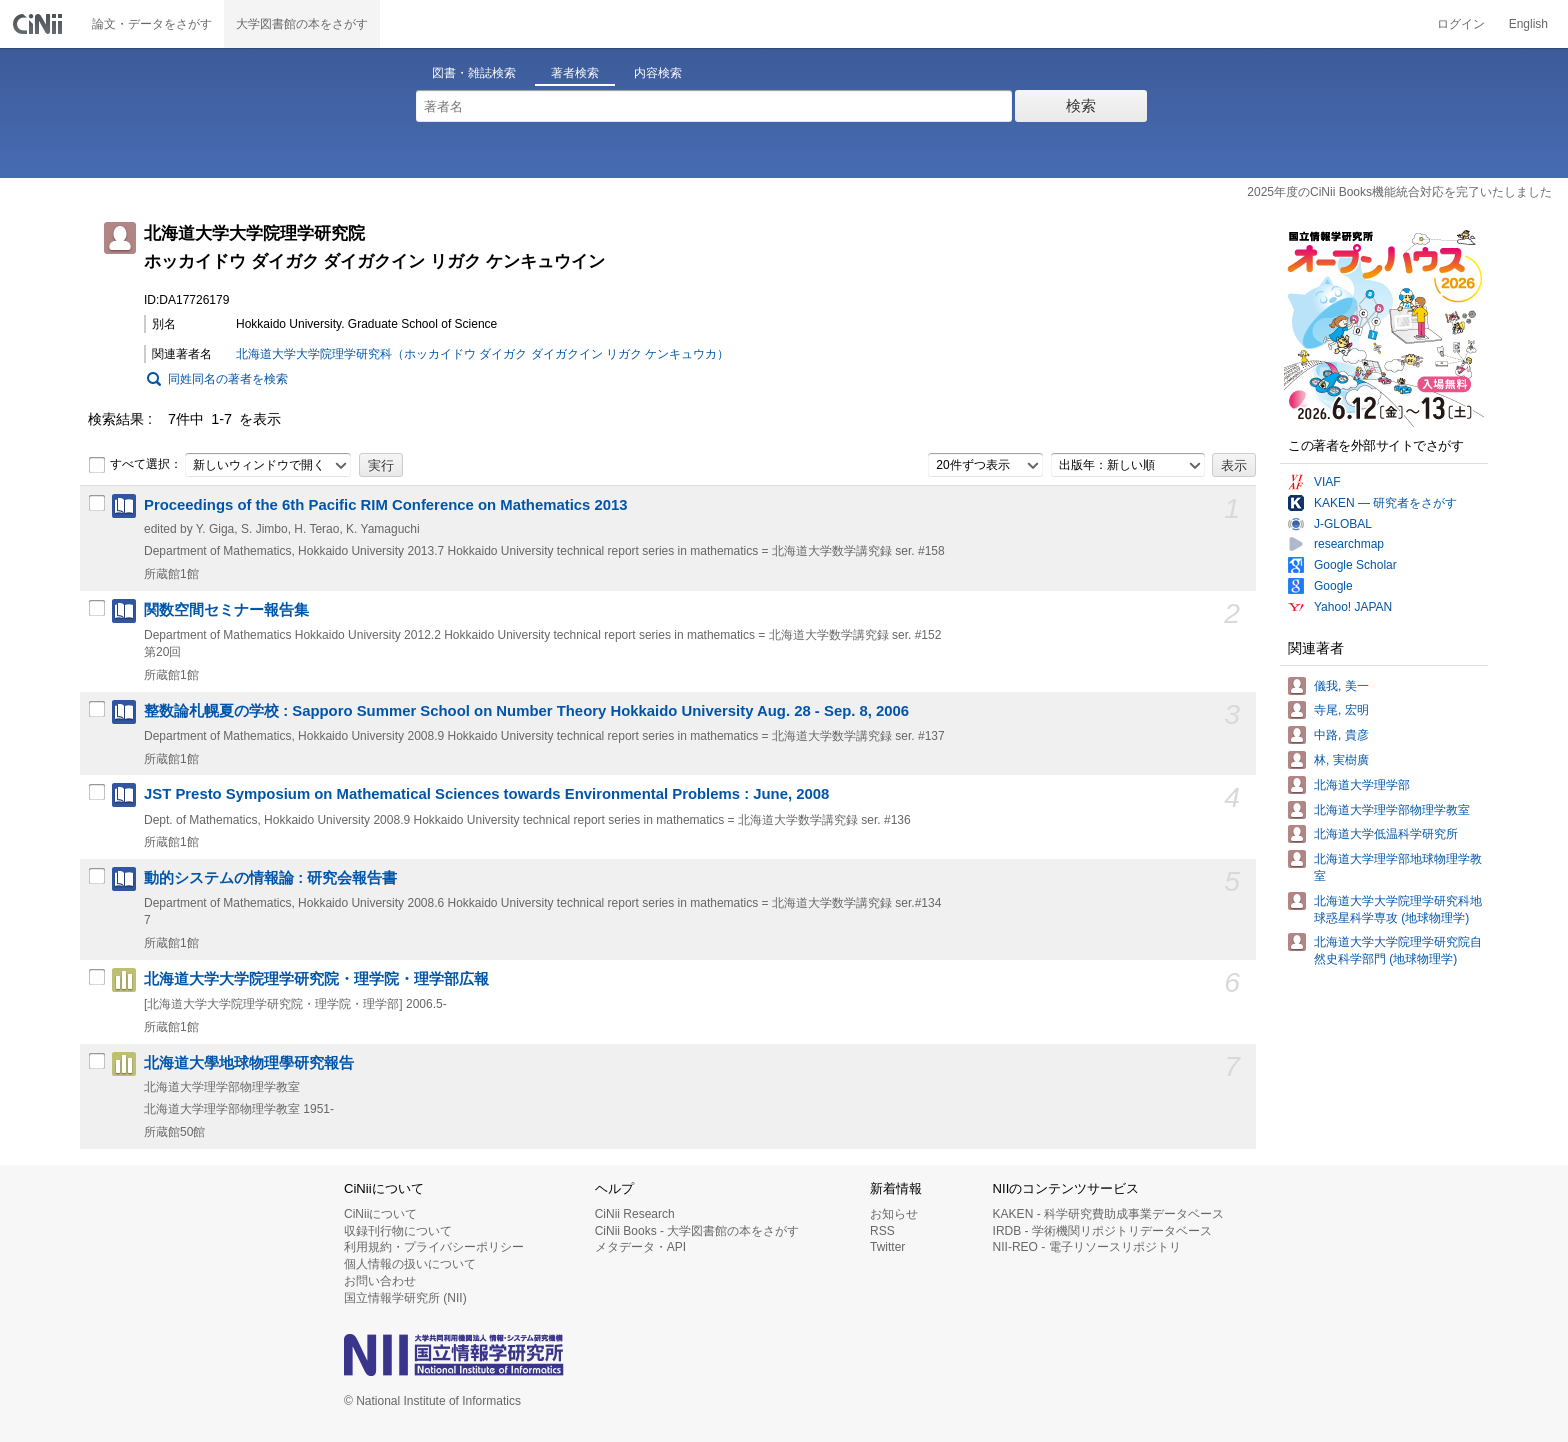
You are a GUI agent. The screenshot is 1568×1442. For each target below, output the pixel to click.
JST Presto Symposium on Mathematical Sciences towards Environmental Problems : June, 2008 (486, 794)
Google (1333, 586)
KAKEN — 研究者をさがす (1385, 503)
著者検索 (575, 73)
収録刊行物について (398, 1231)
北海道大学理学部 (1362, 785)
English (1528, 24)
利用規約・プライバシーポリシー (434, 1247)
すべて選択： (135, 465)
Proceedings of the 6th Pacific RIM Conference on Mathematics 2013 (386, 505)
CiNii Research (635, 1214)
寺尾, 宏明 (1341, 710)
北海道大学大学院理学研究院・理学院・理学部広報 (316, 979)
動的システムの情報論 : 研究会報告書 (270, 878)
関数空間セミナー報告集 (226, 610)
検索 (1081, 105)
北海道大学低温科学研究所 (1386, 834)
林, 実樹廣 (1341, 760)
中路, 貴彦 (1341, 735)
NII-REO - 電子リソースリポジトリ (1087, 1247)
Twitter (887, 1247)
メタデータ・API (640, 1247)
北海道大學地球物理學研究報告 (249, 1063)
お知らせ (894, 1214)
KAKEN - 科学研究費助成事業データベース (1108, 1214)
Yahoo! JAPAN (1353, 607)
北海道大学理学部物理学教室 (1392, 810)
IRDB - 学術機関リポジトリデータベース (1102, 1231)
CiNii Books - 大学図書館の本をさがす (697, 1231)
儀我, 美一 (1341, 686)
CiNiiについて (380, 1214)
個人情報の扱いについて (410, 1264)
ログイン (1461, 24)
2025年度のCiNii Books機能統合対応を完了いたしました (1399, 192)
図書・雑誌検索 (474, 73)
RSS (882, 1231)
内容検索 (658, 73)
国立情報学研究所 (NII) (405, 1298)
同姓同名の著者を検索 (228, 379)
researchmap (1349, 544)
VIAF (1327, 482)
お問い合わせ (380, 1281)
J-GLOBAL (1343, 524)
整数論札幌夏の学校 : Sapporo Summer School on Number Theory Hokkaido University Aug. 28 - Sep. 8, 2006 (526, 711)
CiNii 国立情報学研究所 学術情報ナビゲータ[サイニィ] (40, 24)
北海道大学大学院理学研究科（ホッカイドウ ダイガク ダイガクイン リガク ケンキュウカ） (482, 354)
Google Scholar (1355, 565)
